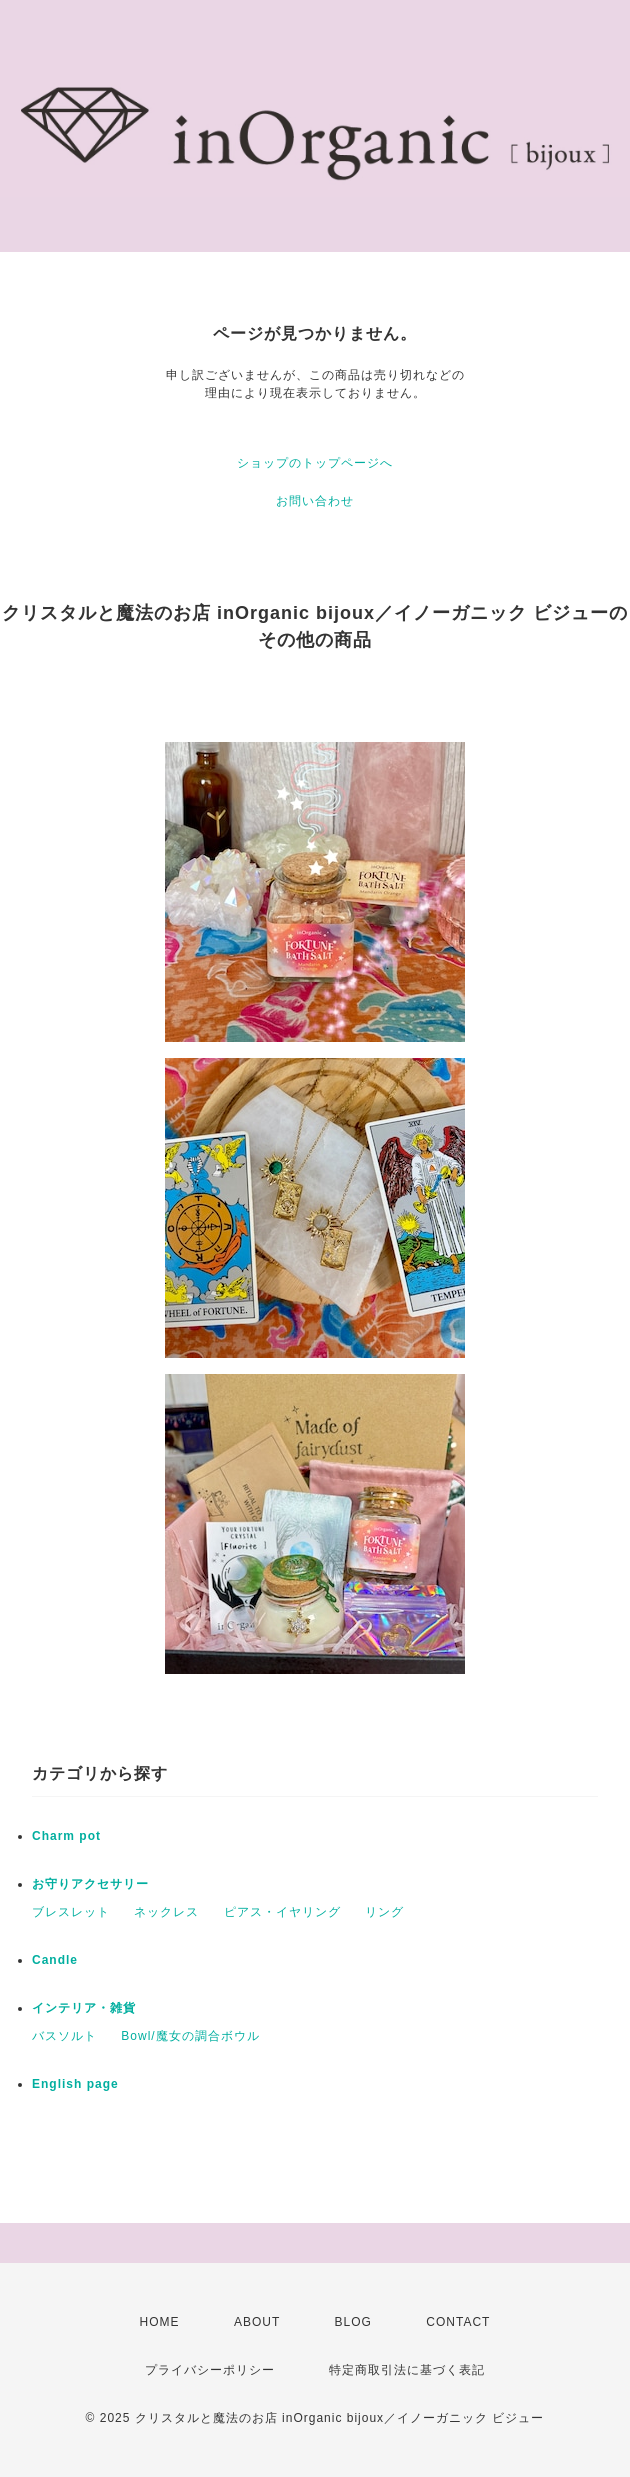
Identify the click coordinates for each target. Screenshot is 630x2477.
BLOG (353, 2322)
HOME (160, 2322)
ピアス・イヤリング (282, 1912)
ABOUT (257, 2322)
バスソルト (64, 2036)
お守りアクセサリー (90, 1884)
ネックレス (166, 1912)
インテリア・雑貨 (84, 2008)
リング (384, 1912)
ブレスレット (71, 1912)
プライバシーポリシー (210, 2370)
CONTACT (458, 2322)
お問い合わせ (315, 501)
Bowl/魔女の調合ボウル (190, 2036)
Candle (55, 1960)
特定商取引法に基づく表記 (407, 2370)
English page (75, 2084)
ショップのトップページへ (315, 463)
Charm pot (66, 1836)
